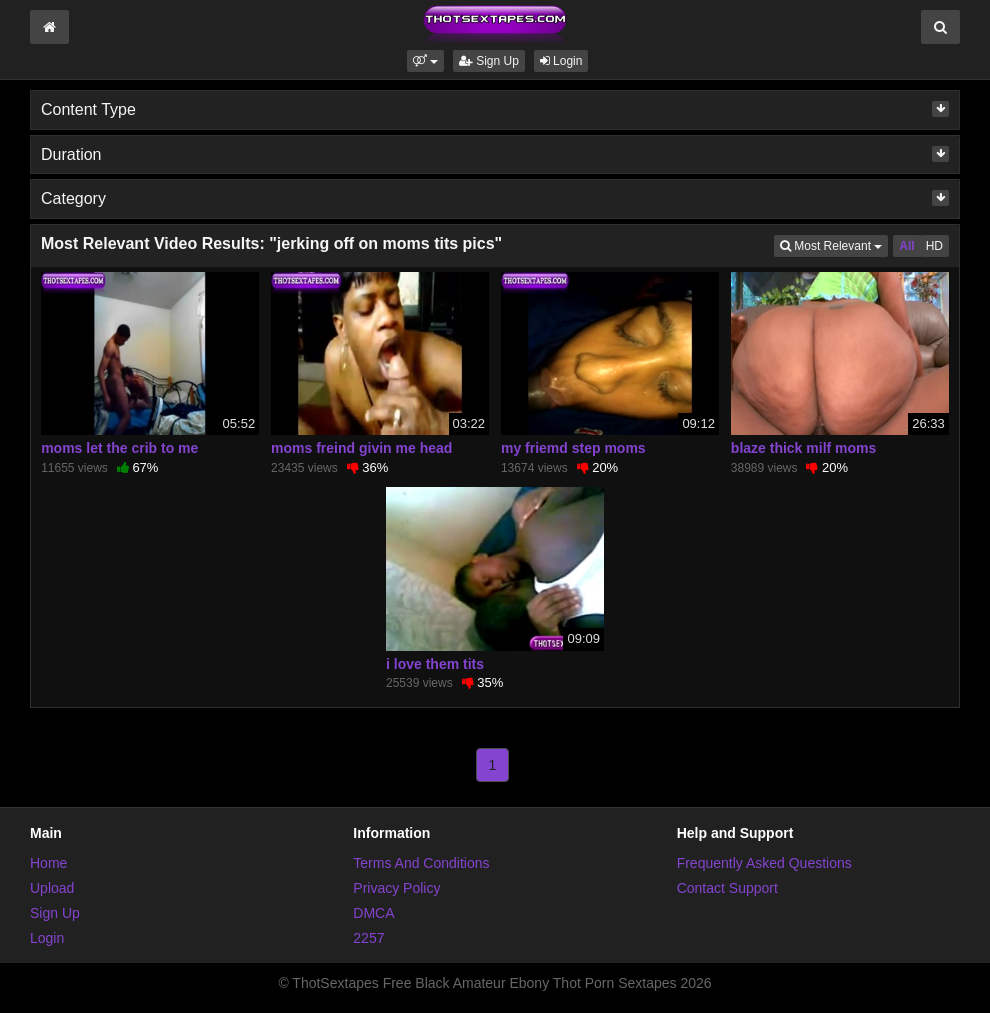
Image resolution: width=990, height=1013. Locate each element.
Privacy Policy (396, 888)
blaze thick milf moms (803, 448)
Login (561, 61)
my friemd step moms (573, 448)
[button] (425, 61)
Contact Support (727, 888)
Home (48, 863)
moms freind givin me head (361, 448)
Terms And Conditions (421, 863)
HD (934, 246)
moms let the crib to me (119, 448)
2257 (368, 938)
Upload (52, 888)
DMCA (373, 913)
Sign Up (489, 61)
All (906, 246)
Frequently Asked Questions (764, 863)
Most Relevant (834, 244)
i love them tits (435, 664)
